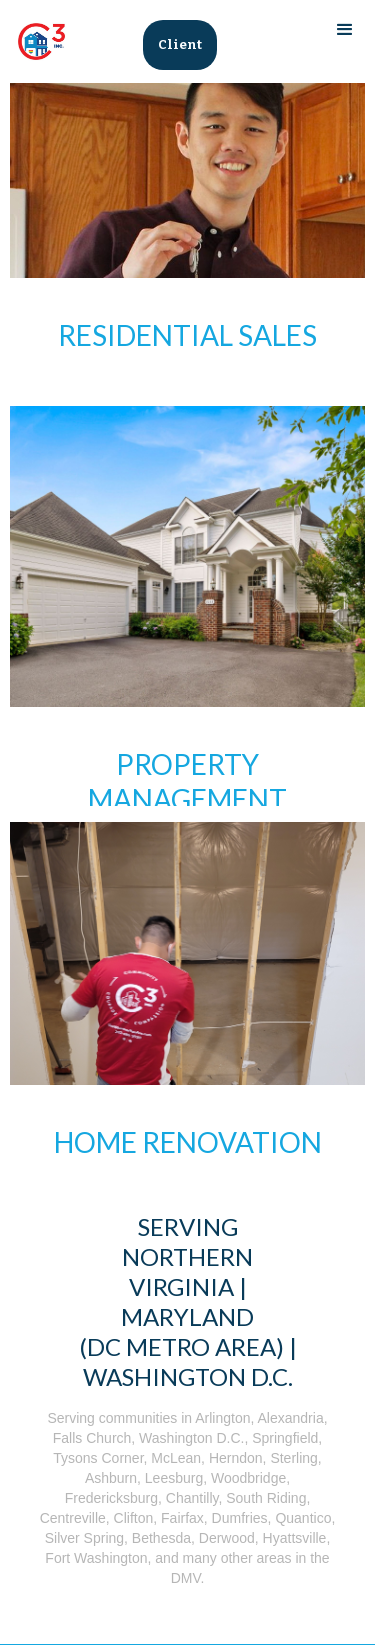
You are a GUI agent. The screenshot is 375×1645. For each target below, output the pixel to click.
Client (180, 44)
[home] (36, 41)
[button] (345, 30)
